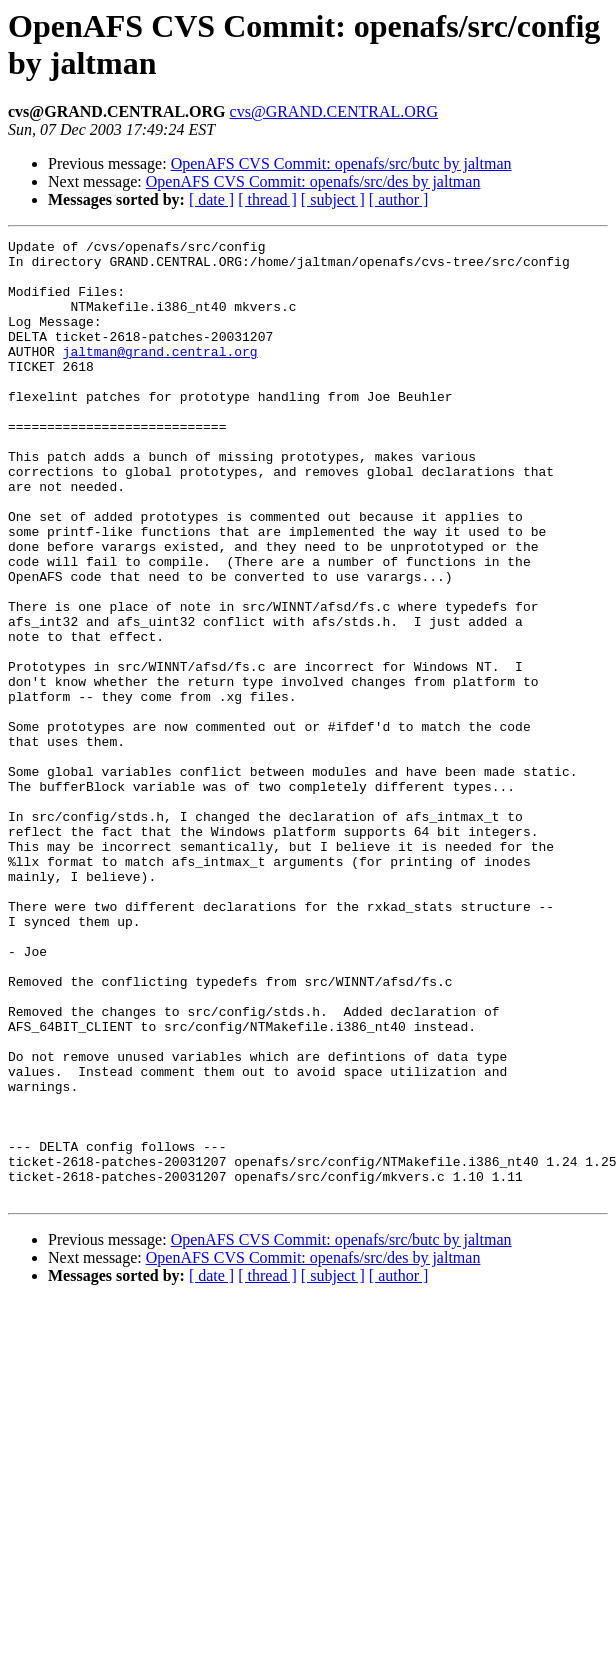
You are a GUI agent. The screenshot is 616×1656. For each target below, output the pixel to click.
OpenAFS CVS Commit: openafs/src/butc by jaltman (341, 163)
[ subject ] (333, 199)
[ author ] (399, 199)
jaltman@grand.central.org (160, 375)
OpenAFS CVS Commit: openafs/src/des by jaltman (313, 181)
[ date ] (211, 199)
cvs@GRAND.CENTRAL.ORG (334, 111)
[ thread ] (267, 199)
